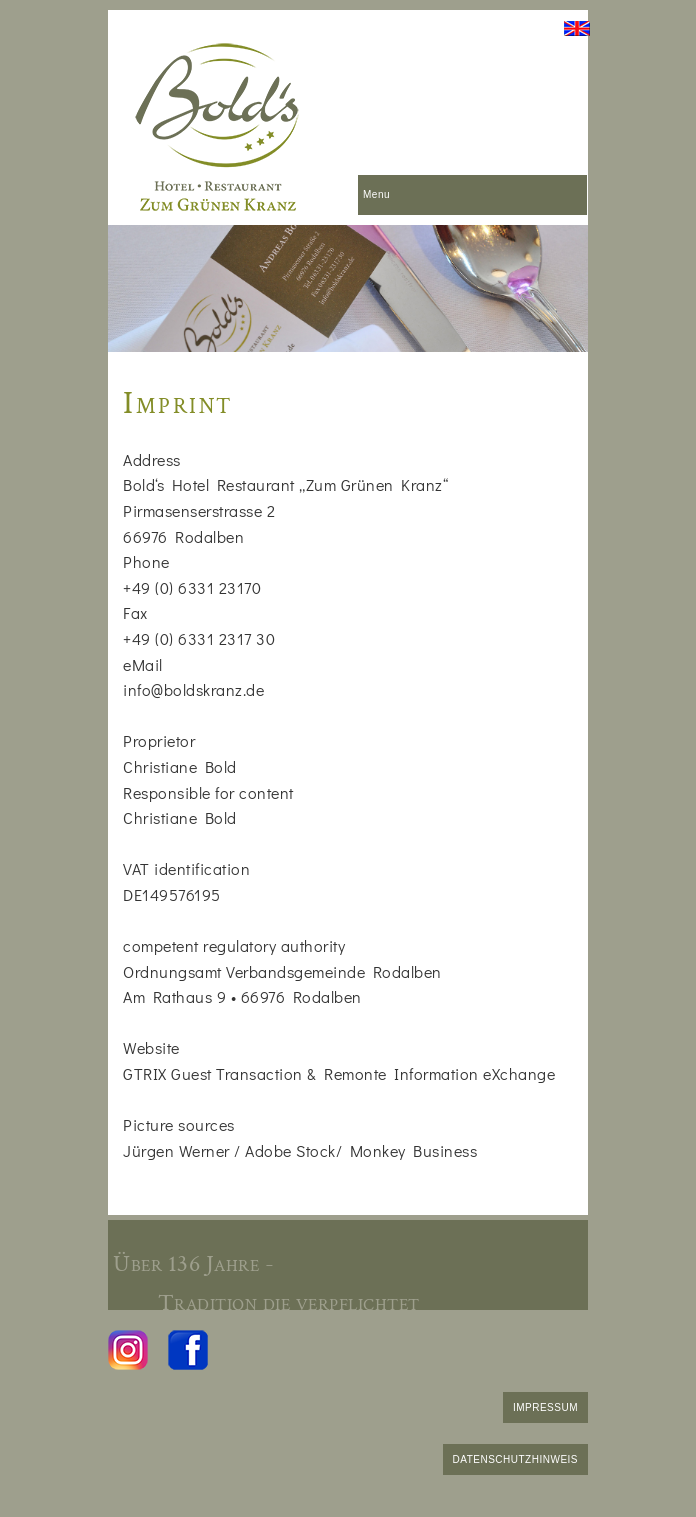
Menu (376, 194)
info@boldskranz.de (193, 689)
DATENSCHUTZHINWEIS (515, 1459)
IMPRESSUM (545, 1407)
